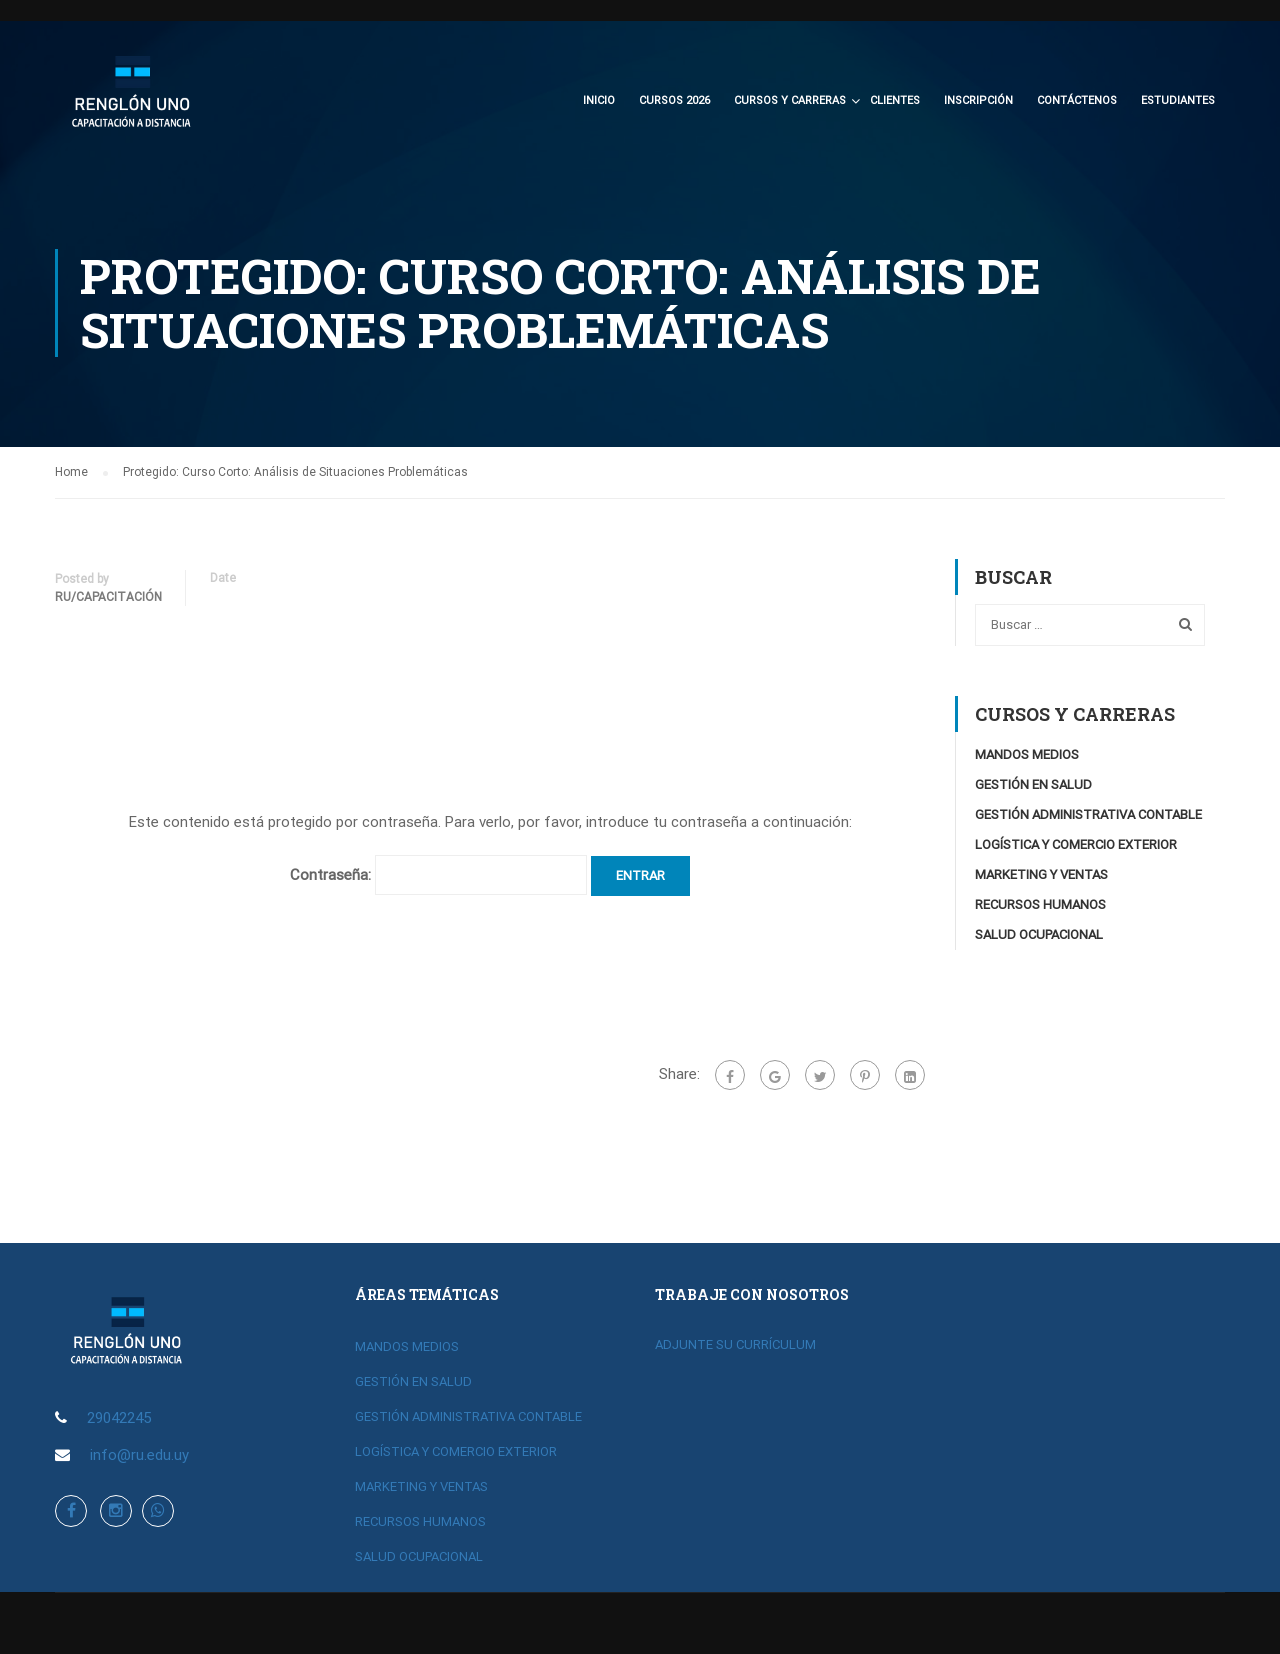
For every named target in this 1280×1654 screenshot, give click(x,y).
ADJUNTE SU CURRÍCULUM (735, 1344)
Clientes (895, 100)
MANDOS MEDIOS (1027, 757)
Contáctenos (1077, 100)
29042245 (119, 1418)
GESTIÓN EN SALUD (1033, 787)
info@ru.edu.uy (139, 1455)
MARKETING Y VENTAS (1041, 877)
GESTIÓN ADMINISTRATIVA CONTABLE (1088, 817)
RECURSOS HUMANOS (1040, 907)
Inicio (599, 100)
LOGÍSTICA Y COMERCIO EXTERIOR (1076, 847)
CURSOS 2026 (674, 100)
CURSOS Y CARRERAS (790, 100)
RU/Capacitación (108, 600)
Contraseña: (438, 878)
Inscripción (978, 100)
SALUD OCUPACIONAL (1039, 937)
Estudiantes (1178, 100)
